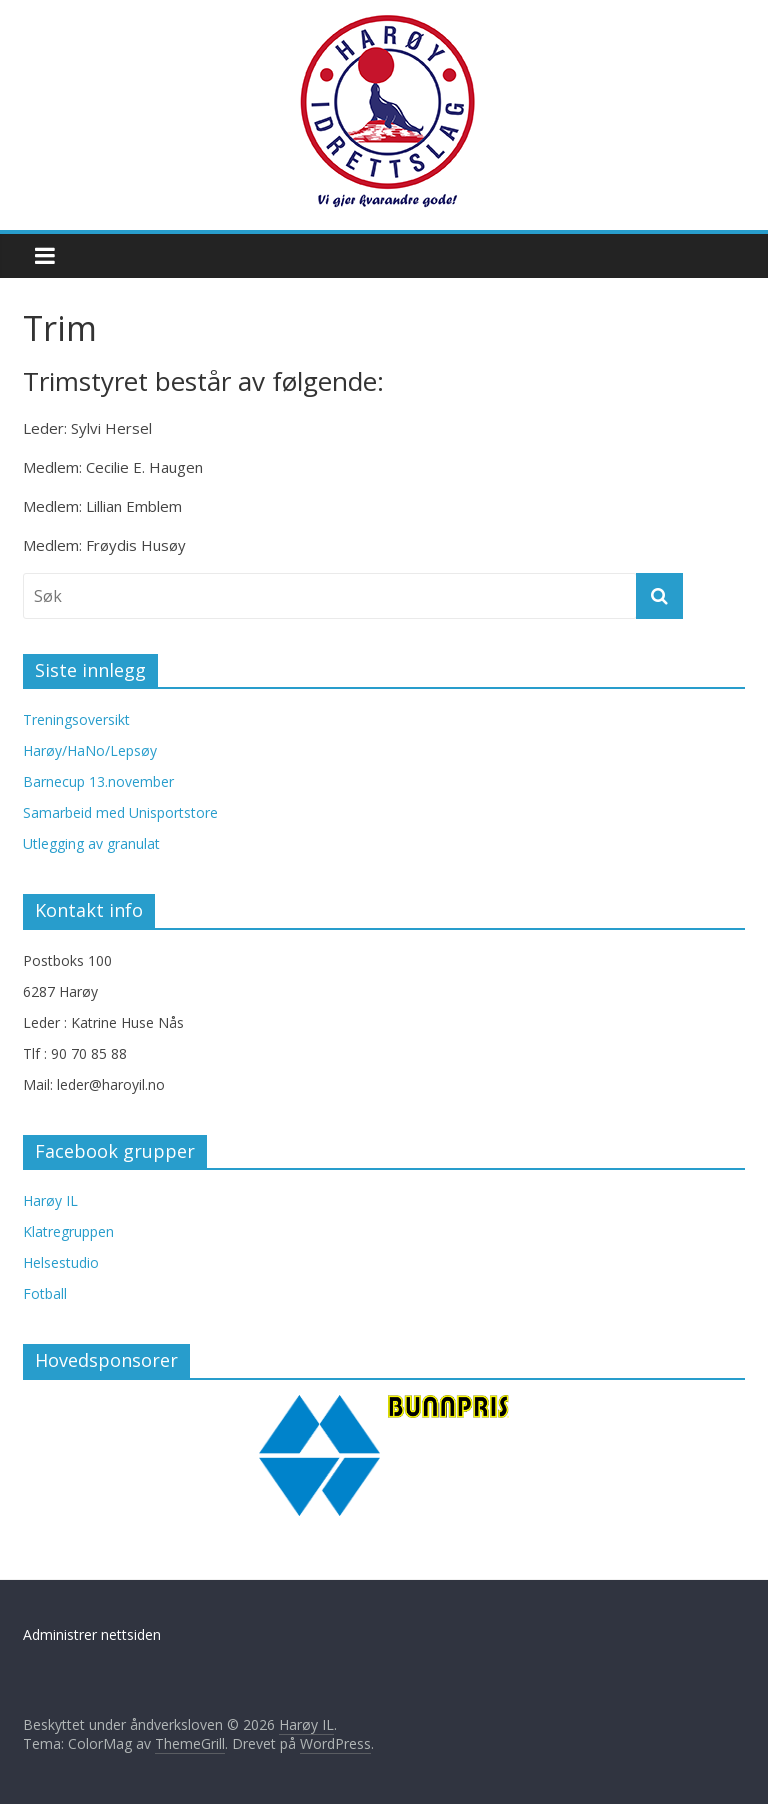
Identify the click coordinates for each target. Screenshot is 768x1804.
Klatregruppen (68, 1231)
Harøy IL (50, 1200)
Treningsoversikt (76, 719)
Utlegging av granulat (91, 843)
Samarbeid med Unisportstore (120, 812)
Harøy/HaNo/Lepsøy (90, 750)
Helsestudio (61, 1262)
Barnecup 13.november (98, 781)
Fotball (45, 1293)
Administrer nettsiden (92, 1634)
